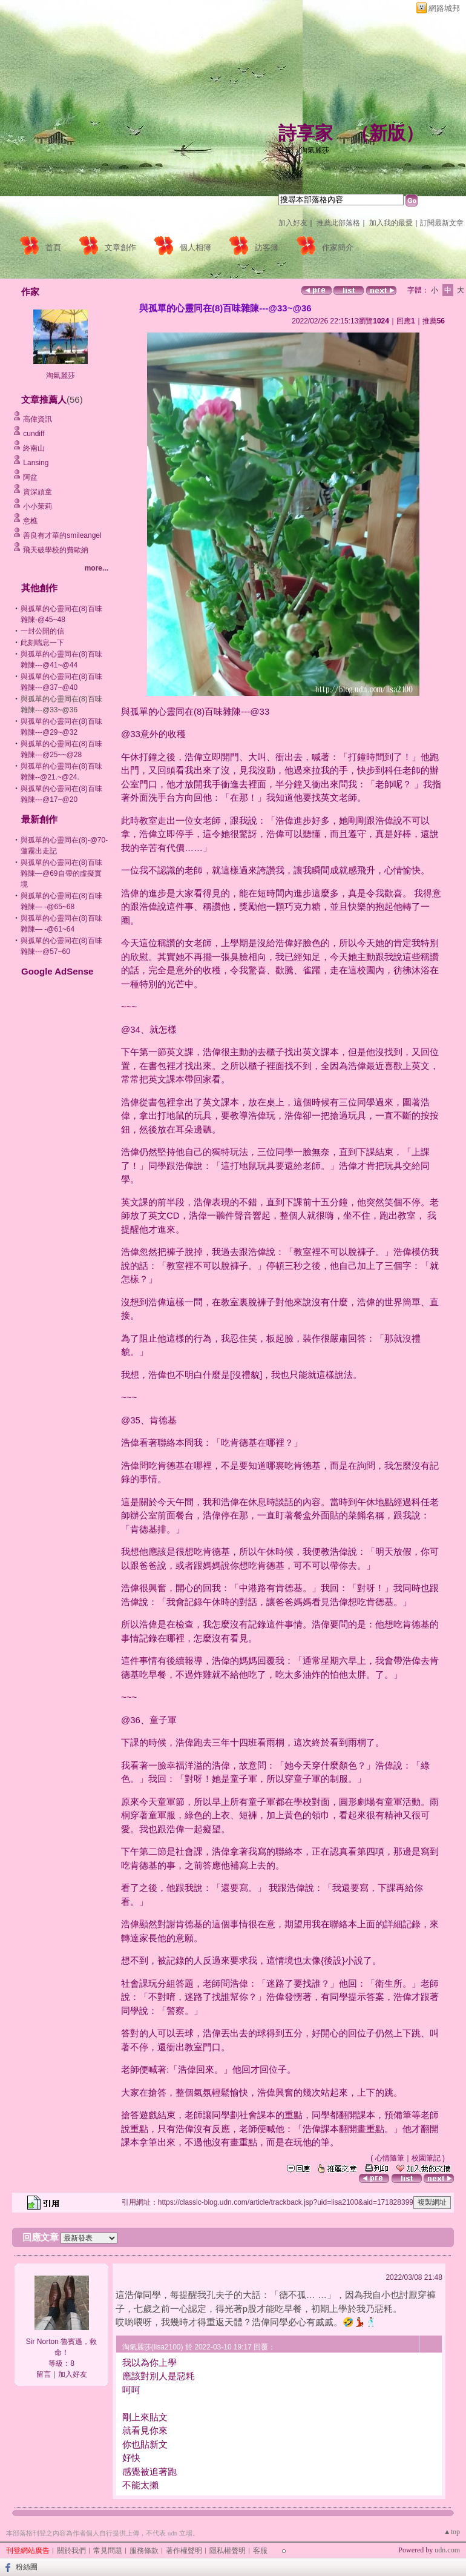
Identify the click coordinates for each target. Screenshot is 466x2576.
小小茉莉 (37, 506)
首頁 (53, 247)
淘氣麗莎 (60, 375)
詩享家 (305, 133)
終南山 (34, 448)
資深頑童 (37, 492)
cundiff (33, 433)
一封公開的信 (42, 631)
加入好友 (292, 223)
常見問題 (107, 2550)
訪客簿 (266, 247)
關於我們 (71, 2550)
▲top (452, 2532)
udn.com (447, 2550)
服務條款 (144, 2550)
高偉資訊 (37, 419)
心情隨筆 (389, 2158)
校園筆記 (426, 2158)
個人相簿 (195, 247)
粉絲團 (27, 2567)
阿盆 (30, 477)
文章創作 (120, 247)
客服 (260, 2550)
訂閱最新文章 (442, 223)
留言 (43, 2374)
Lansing (35, 463)
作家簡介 (337, 247)
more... (96, 568)
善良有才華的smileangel (62, 535)
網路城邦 (444, 8)
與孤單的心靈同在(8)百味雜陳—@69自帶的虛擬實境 (61, 873)
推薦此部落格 (338, 223)
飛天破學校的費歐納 (55, 550)
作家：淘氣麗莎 (303, 150)
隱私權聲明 (227, 2550)
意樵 (30, 521)
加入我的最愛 (391, 223)
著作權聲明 (184, 2550)
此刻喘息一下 (42, 642)
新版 (387, 133)
